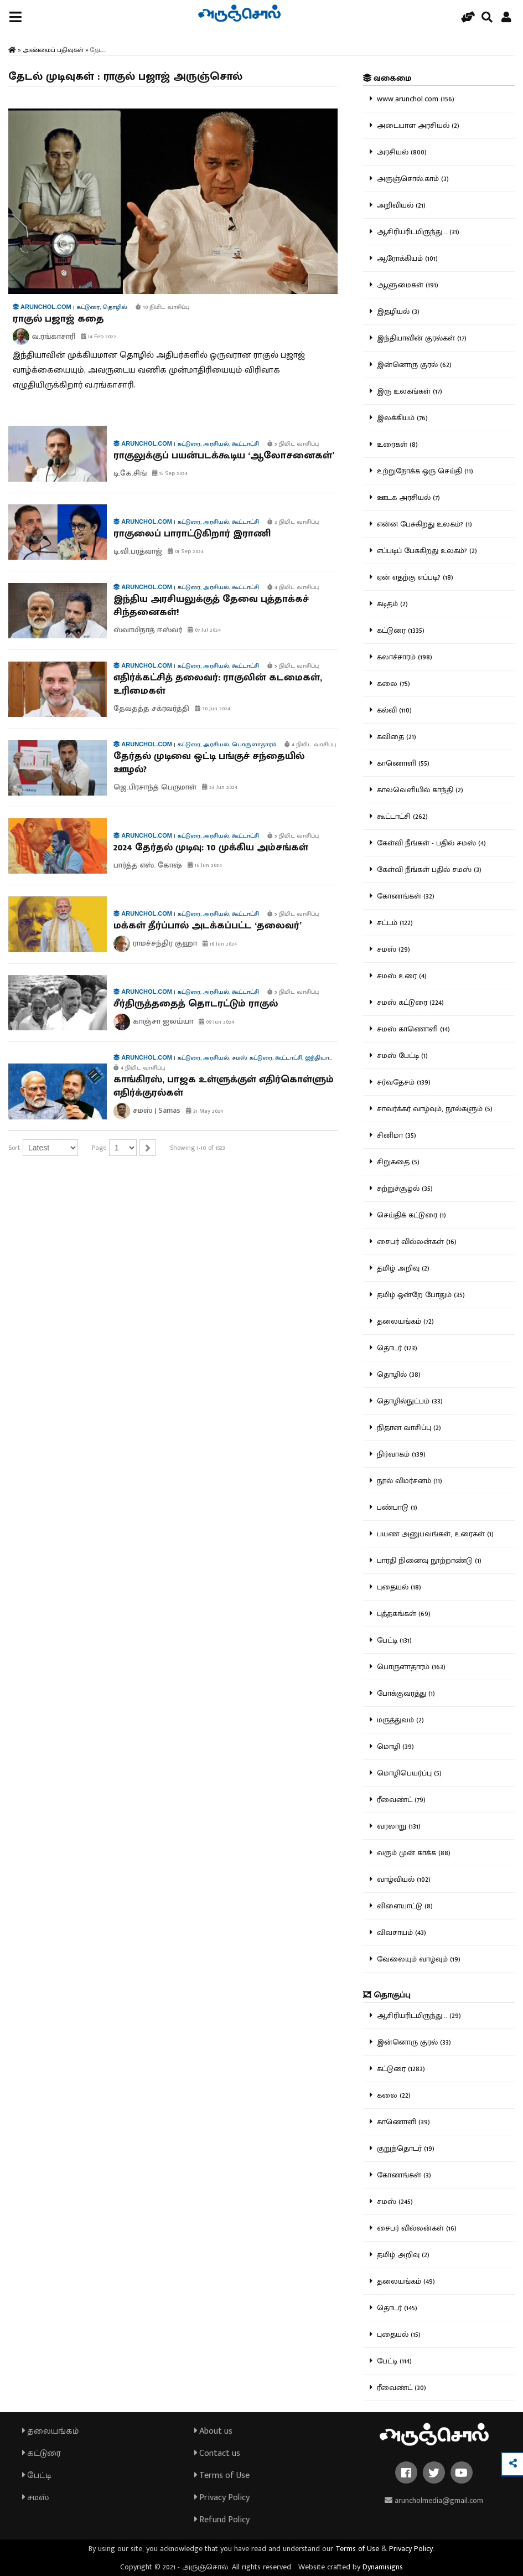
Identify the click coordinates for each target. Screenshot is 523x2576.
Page (99, 1147)
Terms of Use (222, 2475)
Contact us (217, 2453)
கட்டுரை (41, 2453)
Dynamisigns (383, 2566)
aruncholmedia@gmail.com (434, 2500)
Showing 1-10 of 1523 (197, 1147)
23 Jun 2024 (219, 787)
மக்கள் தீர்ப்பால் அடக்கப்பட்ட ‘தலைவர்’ (207, 925)
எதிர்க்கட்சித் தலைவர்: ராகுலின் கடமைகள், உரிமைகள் (217, 684)
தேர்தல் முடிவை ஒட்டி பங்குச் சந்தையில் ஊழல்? (208, 763)
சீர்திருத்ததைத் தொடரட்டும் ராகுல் (195, 1003)
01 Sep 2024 (186, 551)
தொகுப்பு (387, 1995)
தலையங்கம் (50, 2431)
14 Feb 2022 (98, 337)
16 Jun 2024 (205, 865)
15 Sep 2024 (170, 473)
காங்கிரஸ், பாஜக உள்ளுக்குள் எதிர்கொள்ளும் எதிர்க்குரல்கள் (223, 1086)
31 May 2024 (204, 1111)
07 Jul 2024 (204, 630)
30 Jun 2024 (212, 709)
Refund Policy (222, 2519)
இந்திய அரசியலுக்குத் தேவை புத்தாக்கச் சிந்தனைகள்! (211, 606)
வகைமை (387, 78)
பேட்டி (36, 2475)
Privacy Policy (222, 2497)
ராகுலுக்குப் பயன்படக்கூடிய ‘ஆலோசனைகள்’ (223, 455)
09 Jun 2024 (216, 1022)
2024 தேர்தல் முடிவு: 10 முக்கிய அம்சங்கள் (210, 847)
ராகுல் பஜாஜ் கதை (58, 319)
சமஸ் (35, 2497)
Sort (14, 1147)
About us (213, 2431)
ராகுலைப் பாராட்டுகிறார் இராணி (192, 533)
